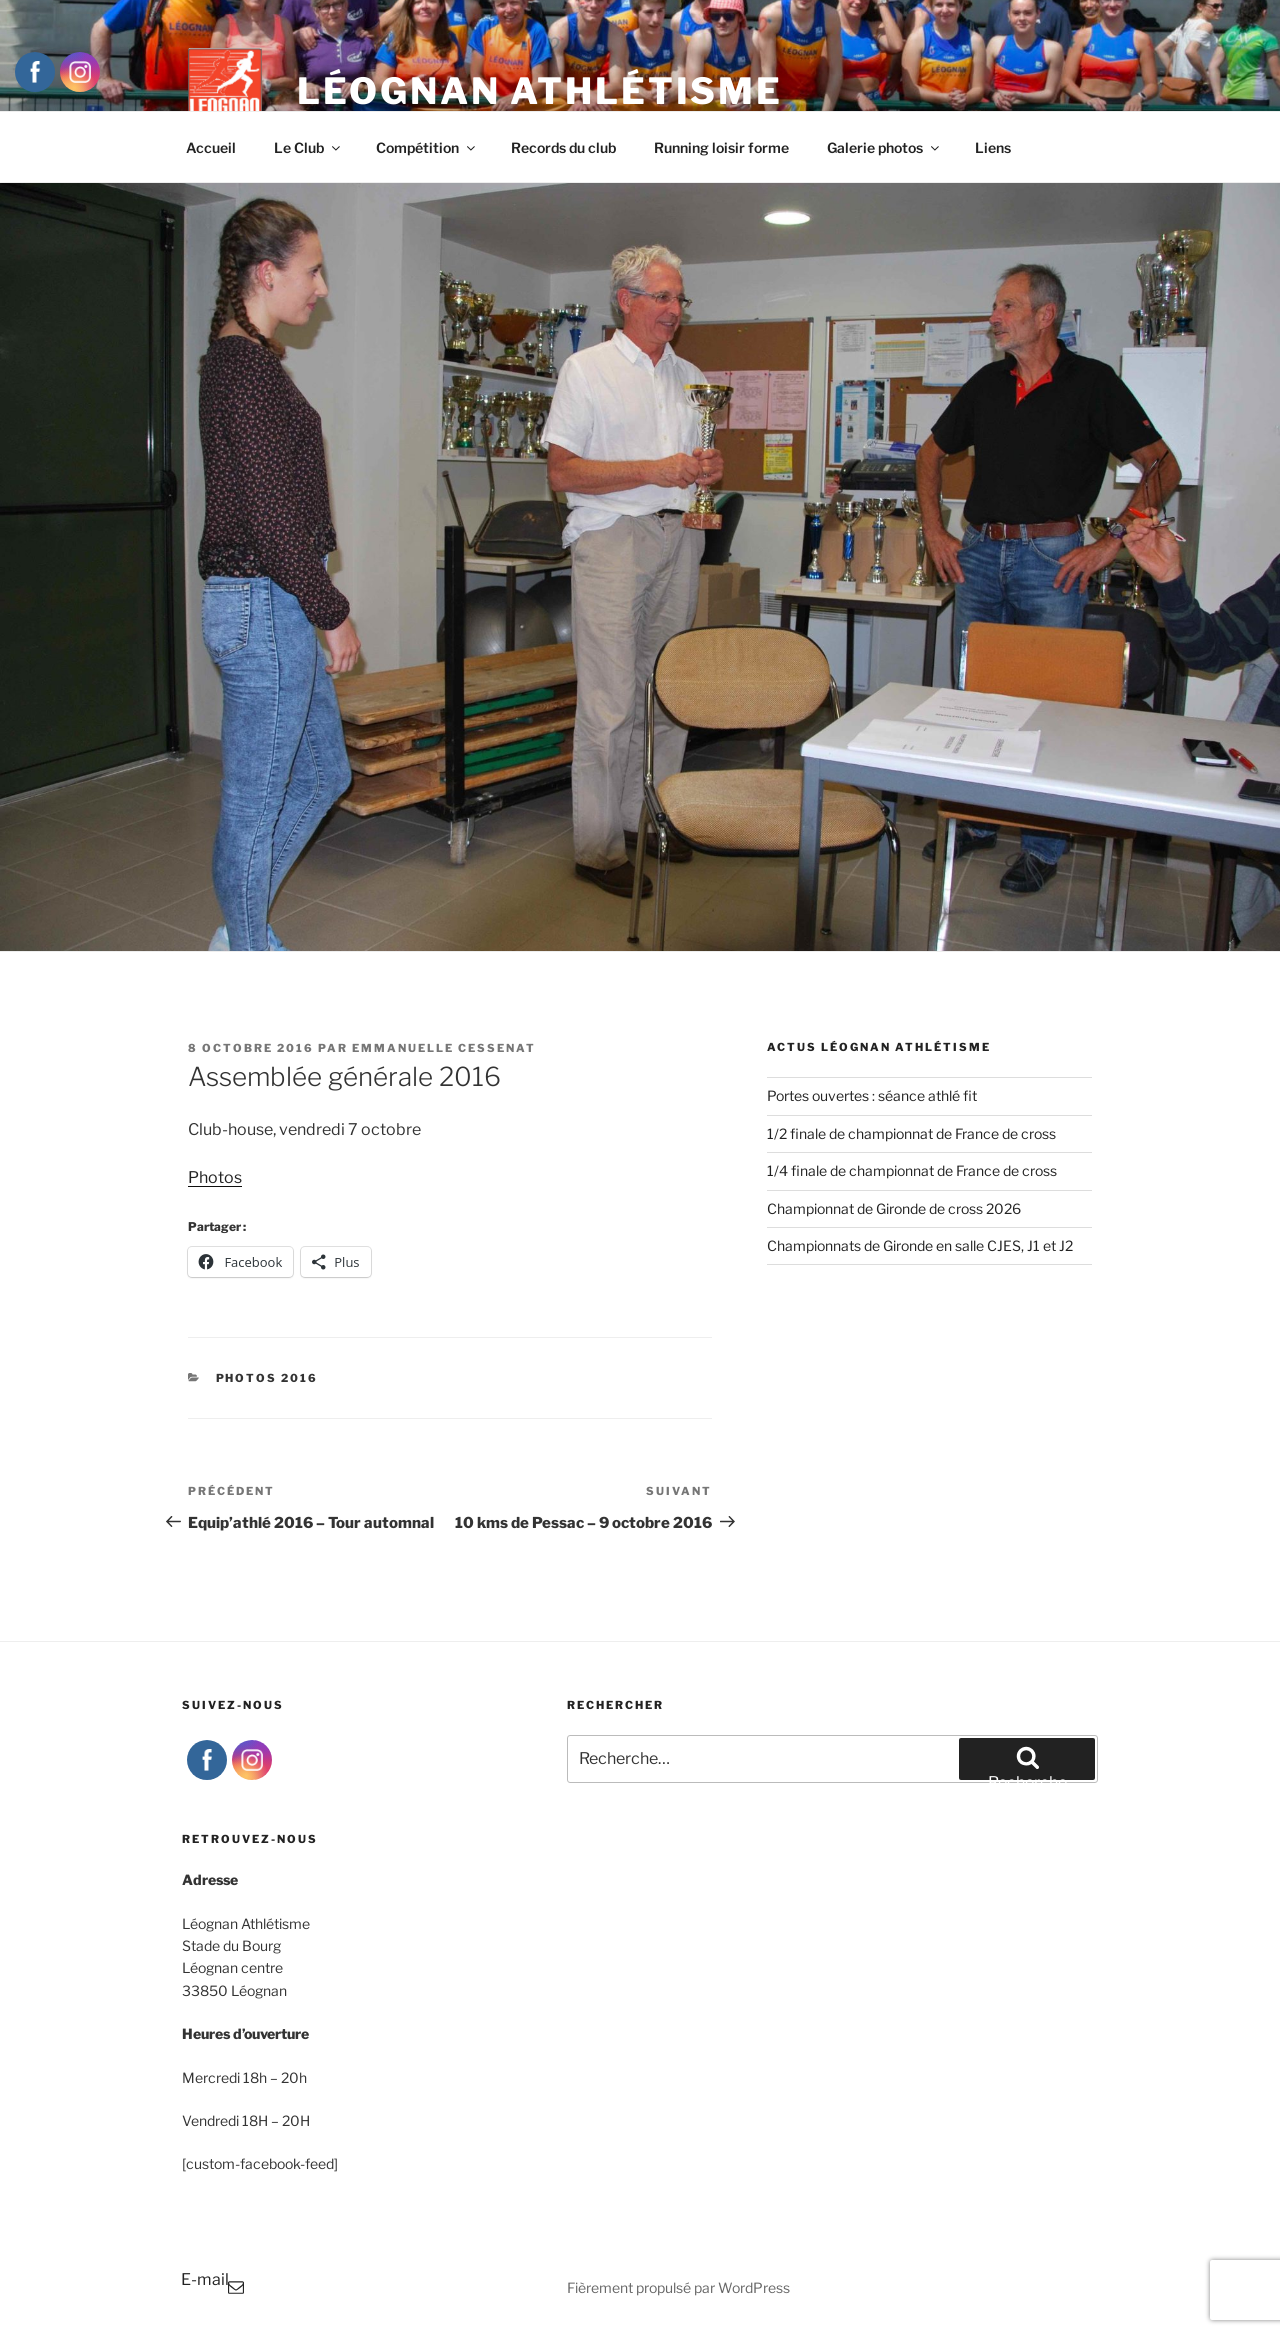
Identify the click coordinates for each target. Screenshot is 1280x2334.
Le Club (308, 147)
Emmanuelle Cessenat (444, 1048)
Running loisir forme (721, 147)
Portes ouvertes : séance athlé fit (872, 1095)
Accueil (211, 147)
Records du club (563, 147)
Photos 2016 (267, 1378)
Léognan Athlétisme (540, 91)
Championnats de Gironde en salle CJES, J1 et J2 (920, 1245)
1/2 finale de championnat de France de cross (911, 1133)
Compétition (427, 147)
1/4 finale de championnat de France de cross (912, 1170)
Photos (215, 1177)
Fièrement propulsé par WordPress (678, 2287)
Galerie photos (884, 147)
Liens (993, 147)
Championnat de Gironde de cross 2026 (894, 1208)
